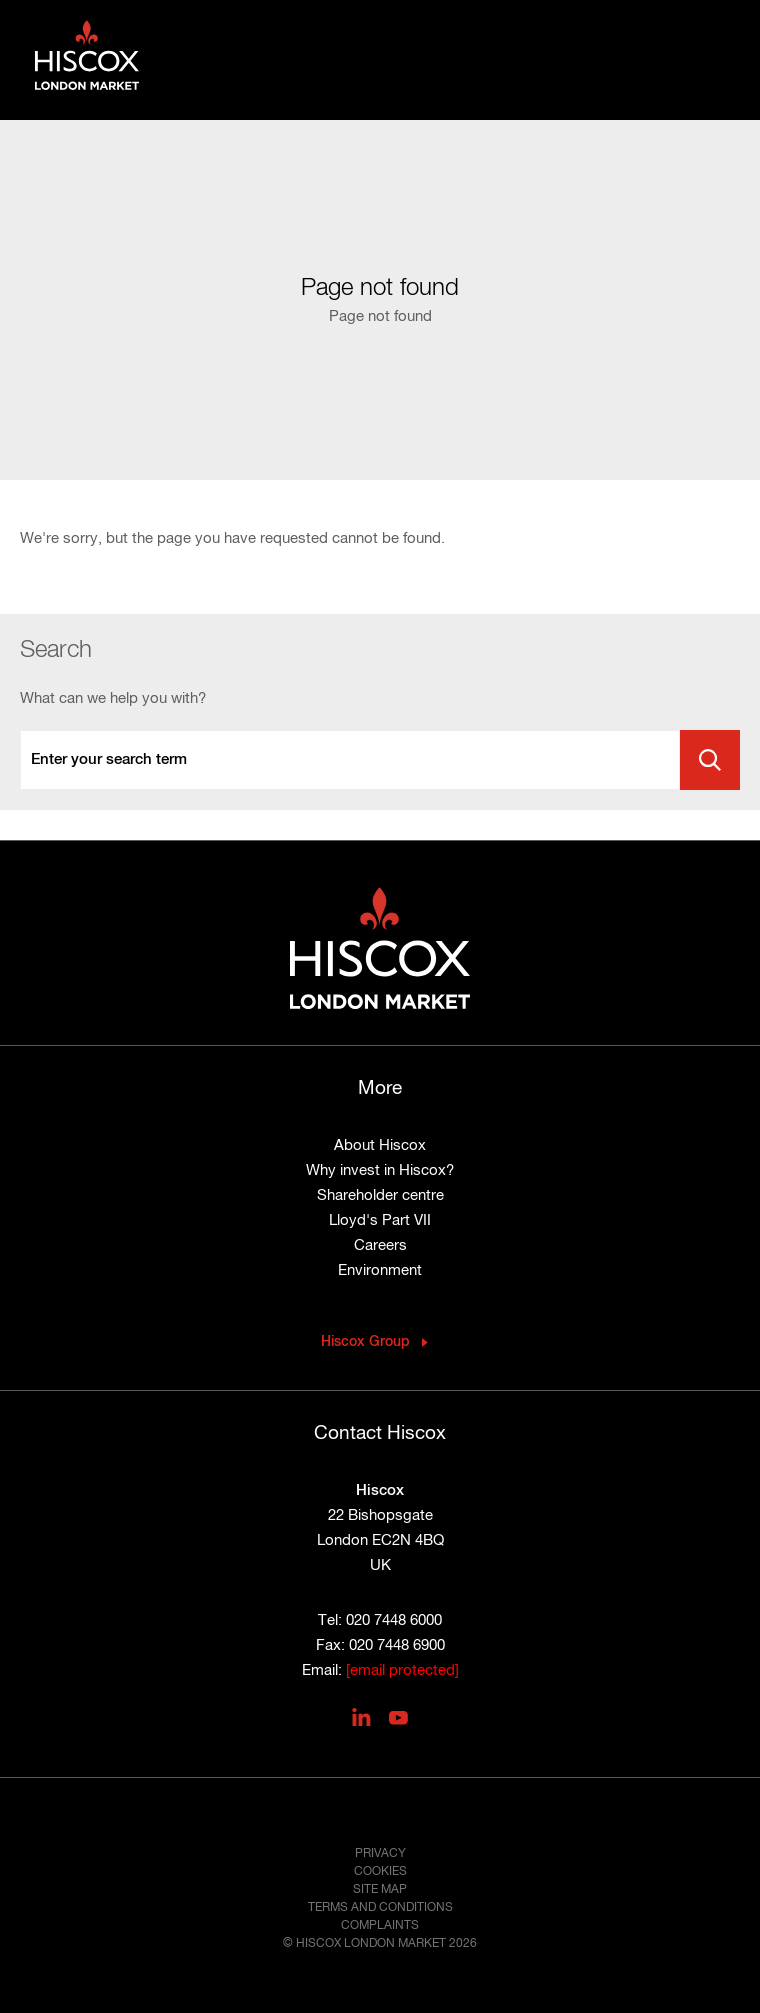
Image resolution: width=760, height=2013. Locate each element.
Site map (380, 1890)
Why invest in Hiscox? (380, 1170)
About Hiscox (380, 1145)
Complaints (380, 1926)
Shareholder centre (380, 1195)
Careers (380, 1245)
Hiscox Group (365, 1342)
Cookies (380, 1872)
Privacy (380, 1854)
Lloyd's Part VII (380, 1220)
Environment (380, 1270)
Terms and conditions (380, 1908)
